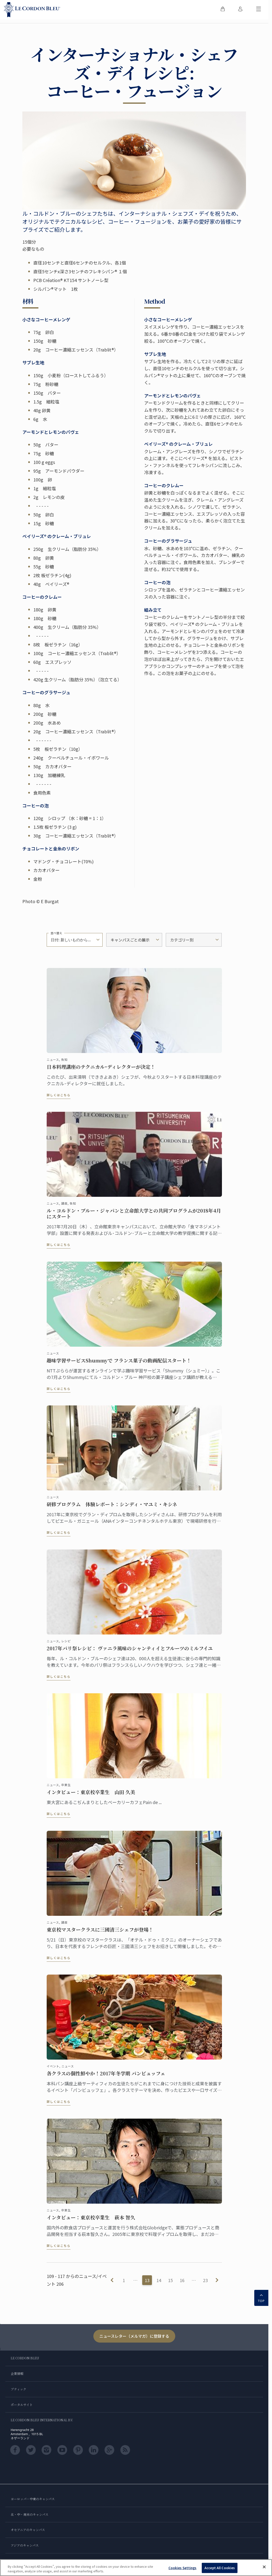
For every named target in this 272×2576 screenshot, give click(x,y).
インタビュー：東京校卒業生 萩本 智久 (91, 2222)
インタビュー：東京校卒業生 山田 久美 (91, 1796)
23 (205, 2280)
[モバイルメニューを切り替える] (258, 9)
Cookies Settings (182, 2568)
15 (170, 2280)
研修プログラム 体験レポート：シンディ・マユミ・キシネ (112, 1509)
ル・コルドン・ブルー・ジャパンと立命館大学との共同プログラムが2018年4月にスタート (134, 1218)
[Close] (264, 2567)
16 (182, 2280)
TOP (261, 2297)
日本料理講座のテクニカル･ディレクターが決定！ (101, 1071)
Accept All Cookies (219, 2568)
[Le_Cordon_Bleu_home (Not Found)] (32, 9)
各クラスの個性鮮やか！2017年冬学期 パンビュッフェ (106, 2078)
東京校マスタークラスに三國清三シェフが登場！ (100, 1934)
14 (158, 2280)
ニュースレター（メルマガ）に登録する (134, 2336)
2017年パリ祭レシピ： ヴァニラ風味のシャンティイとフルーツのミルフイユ (130, 1652)
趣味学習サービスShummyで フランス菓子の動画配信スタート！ (119, 1365)
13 (147, 2280)
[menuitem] (222, 9)
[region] (136, 2567)
